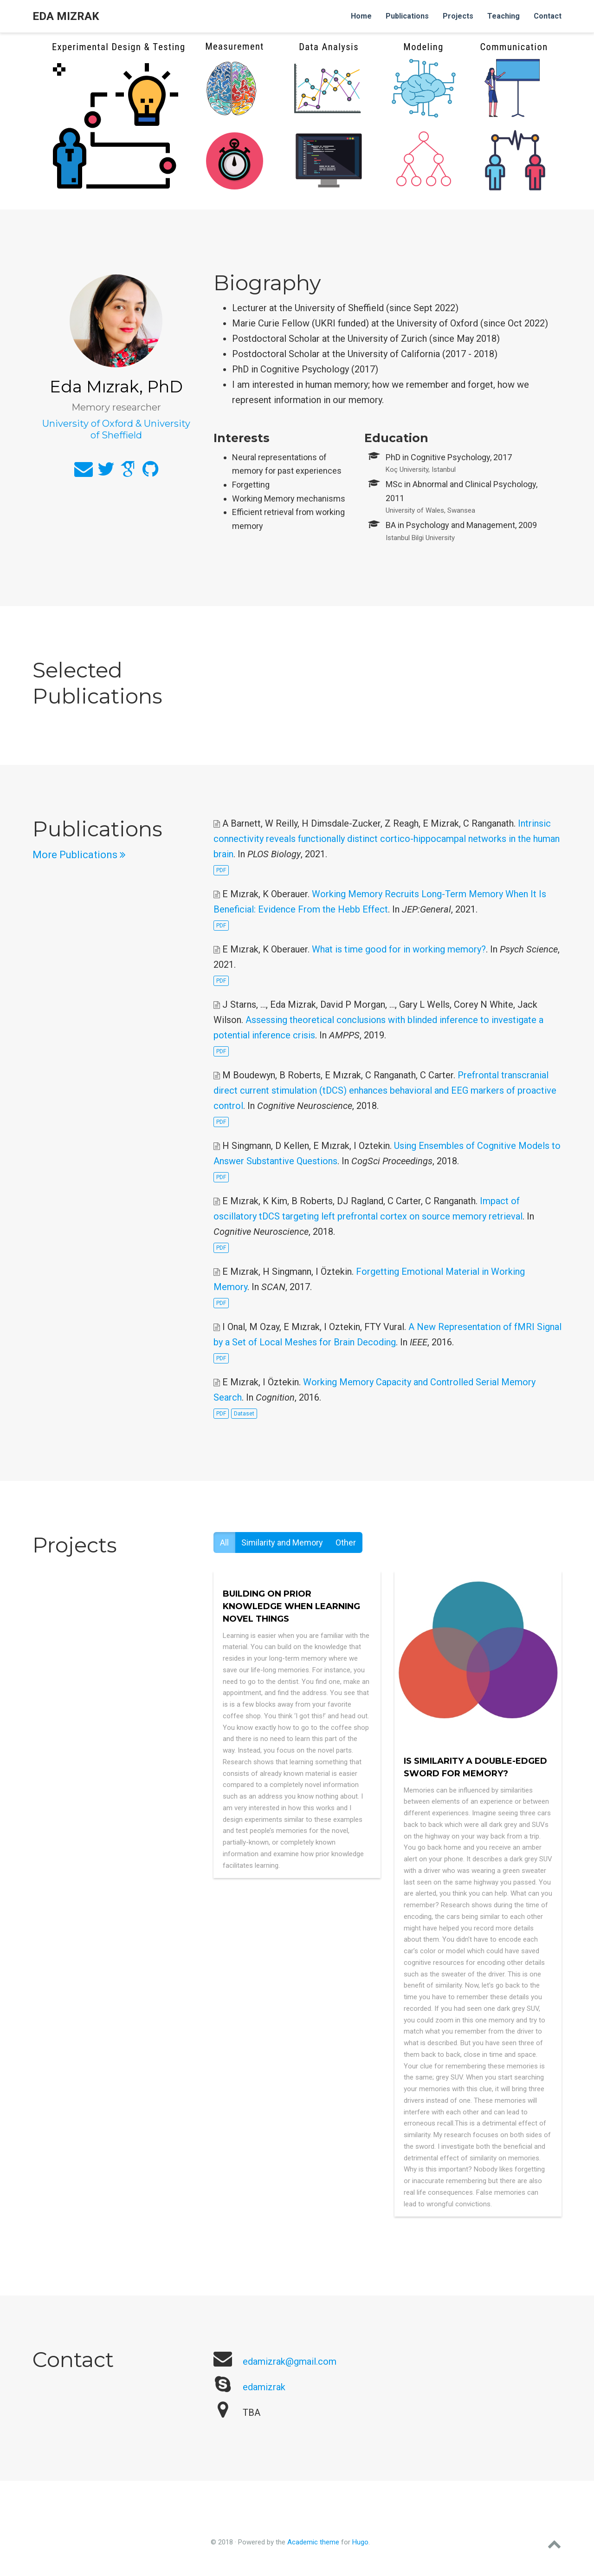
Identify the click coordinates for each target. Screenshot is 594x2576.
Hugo (360, 2542)
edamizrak (264, 2387)
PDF (221, 870)
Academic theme (313, 2542)
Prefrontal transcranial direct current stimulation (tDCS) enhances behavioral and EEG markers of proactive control (384, 1090)
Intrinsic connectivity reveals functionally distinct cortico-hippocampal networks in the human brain (386, 839)
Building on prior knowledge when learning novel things (291, 1606)
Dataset (244, 1413)
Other (346, 1542)
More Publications (79, 855)
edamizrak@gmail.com (289, 2361)
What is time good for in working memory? (399, 949)
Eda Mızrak (65, 16)
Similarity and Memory (282, 1542)
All (224, 1542)
